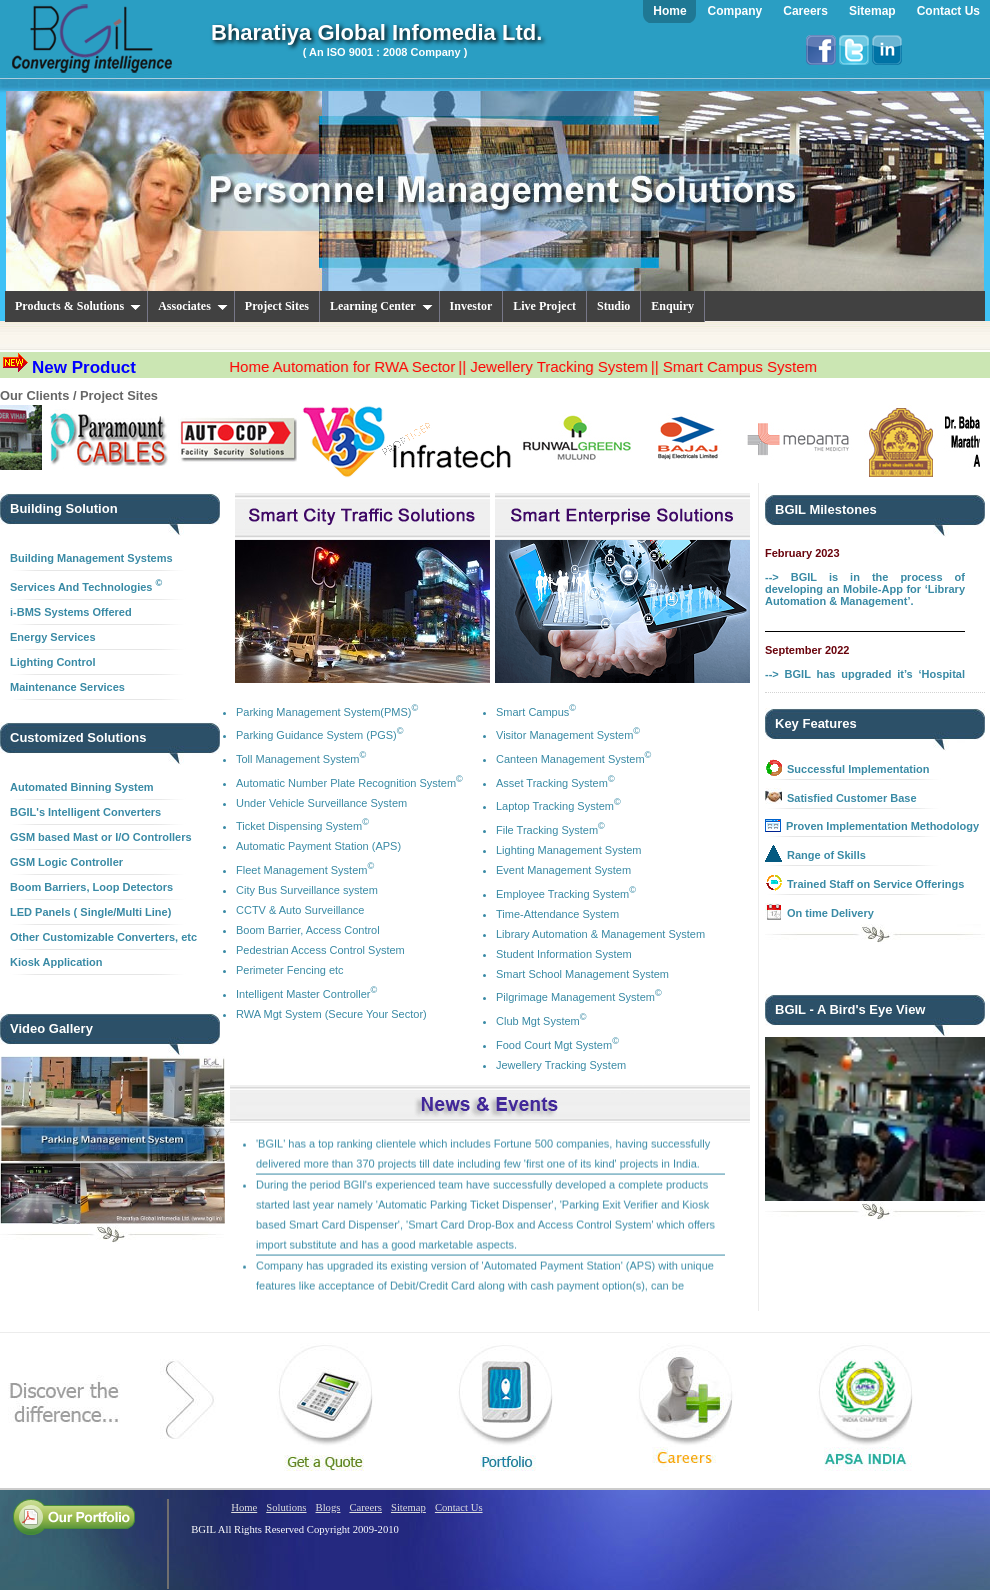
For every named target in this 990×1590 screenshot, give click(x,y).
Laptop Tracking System (558, 806)
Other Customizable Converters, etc (103, 937)
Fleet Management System (305, 870)
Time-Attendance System (557, 914)
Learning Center (381, 306)
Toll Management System (301, 759)
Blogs (328, 1507)
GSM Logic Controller (66, 862)
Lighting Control (53, 662)
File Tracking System (550, 830)
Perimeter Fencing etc (290, 970)
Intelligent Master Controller (306, 994)
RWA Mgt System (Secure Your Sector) (331, 1014)
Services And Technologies (86, 587)
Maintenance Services (67, 687)
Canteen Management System (573, 759)
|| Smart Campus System (764, 366)
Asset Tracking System (555, 783)
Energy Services (53, 637)
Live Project (544, 306)
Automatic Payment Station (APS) (318, 846)
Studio (613, 306)
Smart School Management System (582, 974)
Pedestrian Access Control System (320, 950)
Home (244, 1507)
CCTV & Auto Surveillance (300, 910)
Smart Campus (536, 712)
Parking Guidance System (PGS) (320, 735)
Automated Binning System (82, 787)
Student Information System (564, 954)
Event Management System (563, 870)
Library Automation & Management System (600, 934)
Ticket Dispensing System (302, 826)
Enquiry (672, 306)
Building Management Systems (91, 558)
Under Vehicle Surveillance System (321, 803)
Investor (471, 306)
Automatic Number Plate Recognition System (349, 783)
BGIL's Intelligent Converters (85, 812)
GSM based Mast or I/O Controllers (101, 837)
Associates (193, 306)
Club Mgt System (541, 1021)
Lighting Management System (569, 850)
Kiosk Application (56, 962)
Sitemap (408, 1507)
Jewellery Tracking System (561, 1065)
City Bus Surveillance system (307, 890)
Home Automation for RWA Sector (373, 366)
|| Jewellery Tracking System (584, 366)
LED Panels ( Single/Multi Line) (90, 912)
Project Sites (277, 306)
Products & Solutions (78, 306)
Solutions (286, 1507)
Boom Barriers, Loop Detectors (91, 887)
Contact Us (459, 1507)
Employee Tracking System (566, 894)
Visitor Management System (568, 735)
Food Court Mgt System (557, 1045)
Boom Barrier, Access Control (308, 930)
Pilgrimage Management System (579, 997)
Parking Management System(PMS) (327, 712)
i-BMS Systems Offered (71, 612)
